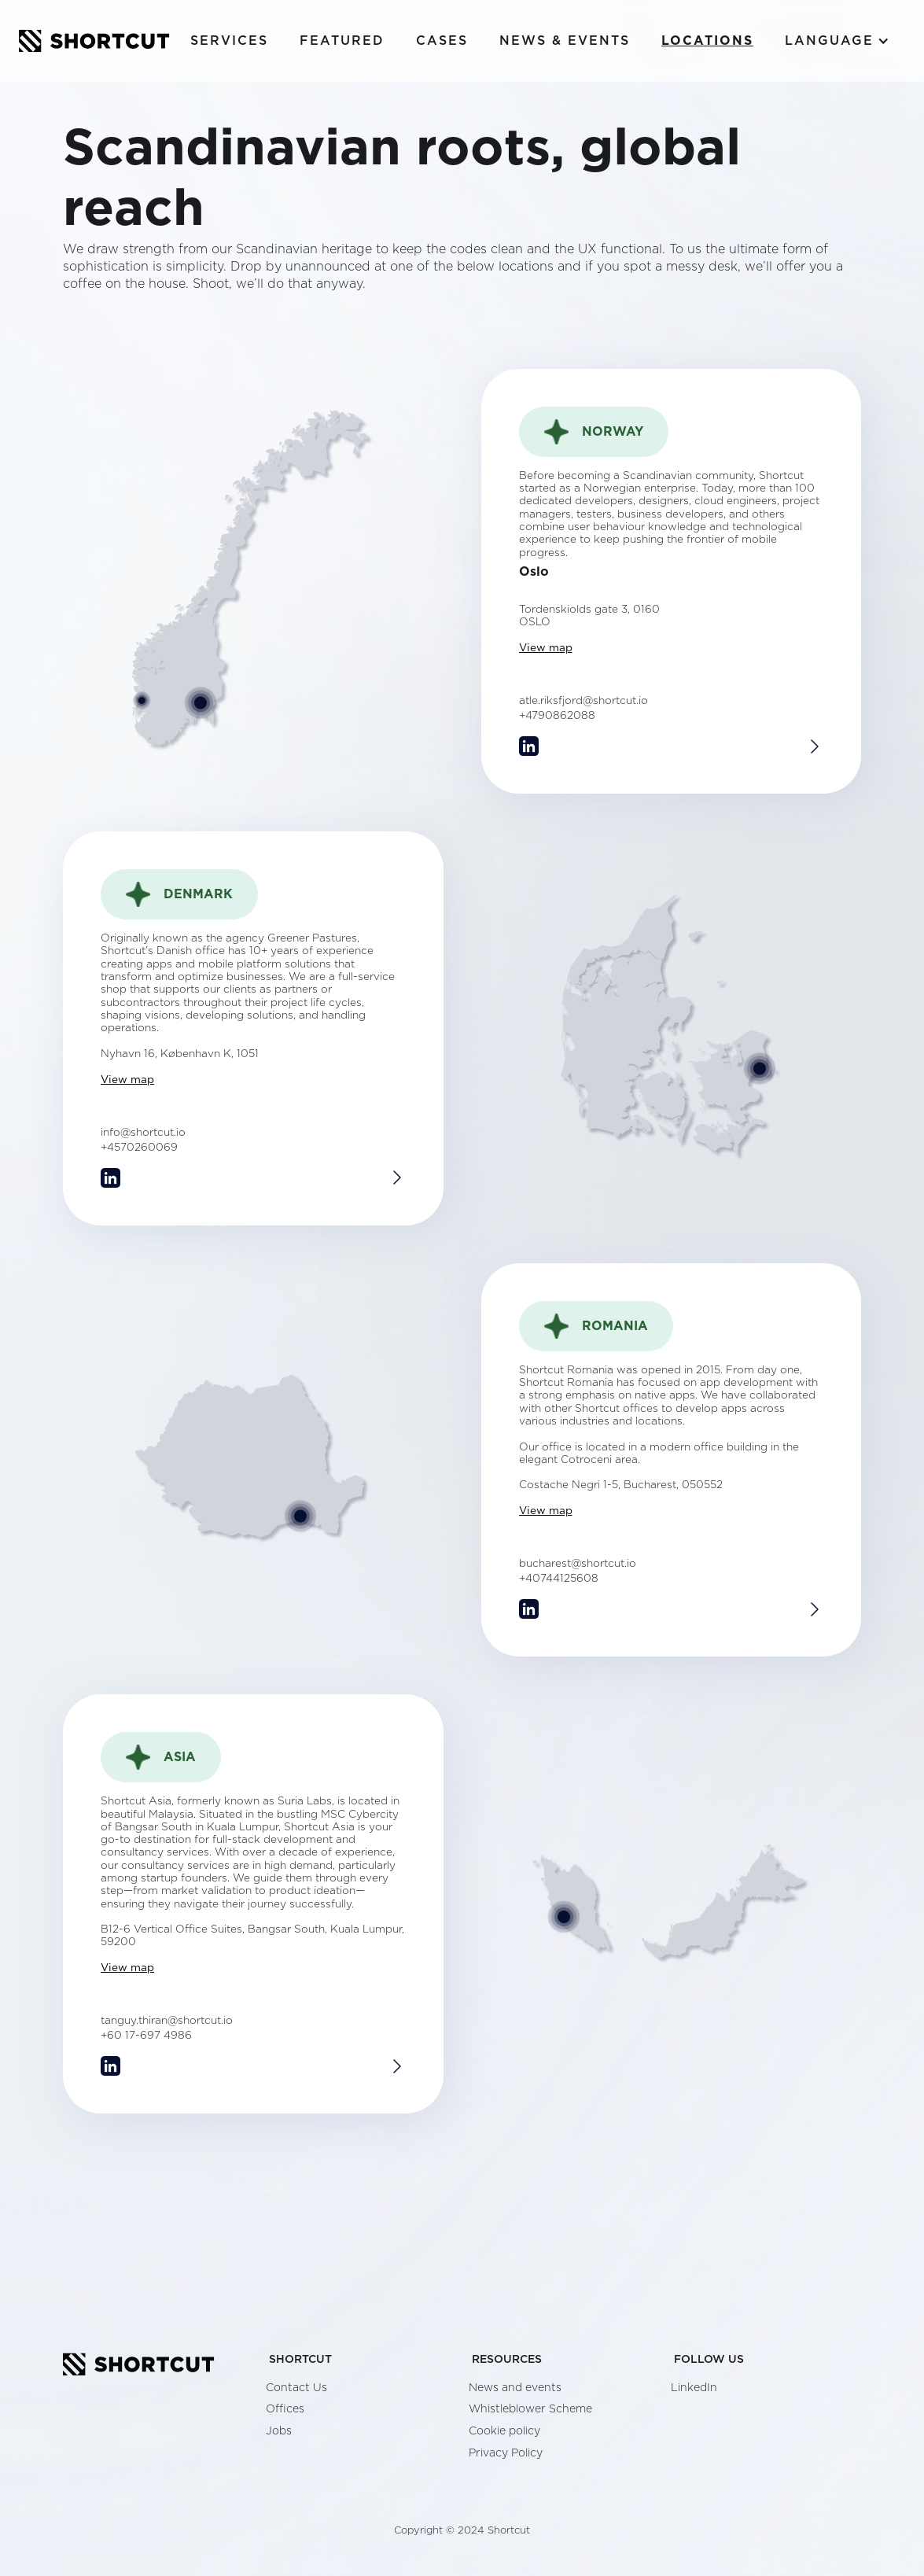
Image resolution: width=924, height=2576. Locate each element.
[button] (837, 41)
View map (545, 648)
